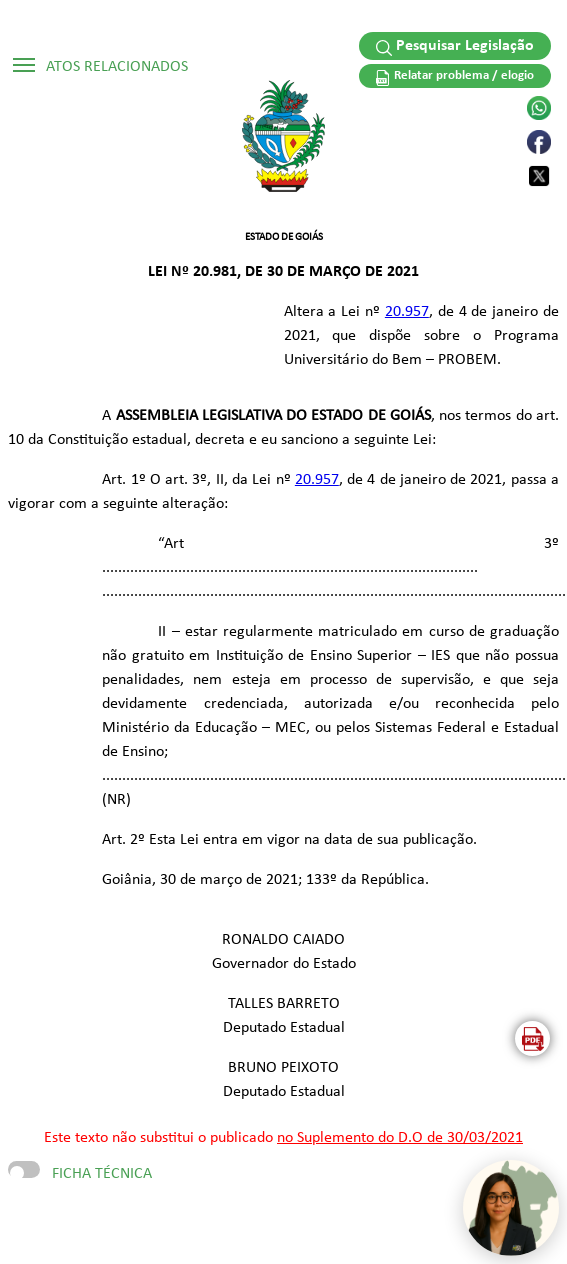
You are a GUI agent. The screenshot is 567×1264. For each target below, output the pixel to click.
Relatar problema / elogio (455, 77)
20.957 (407, 312)
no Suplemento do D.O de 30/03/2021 (400, 1138)
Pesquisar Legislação (455, 47)
